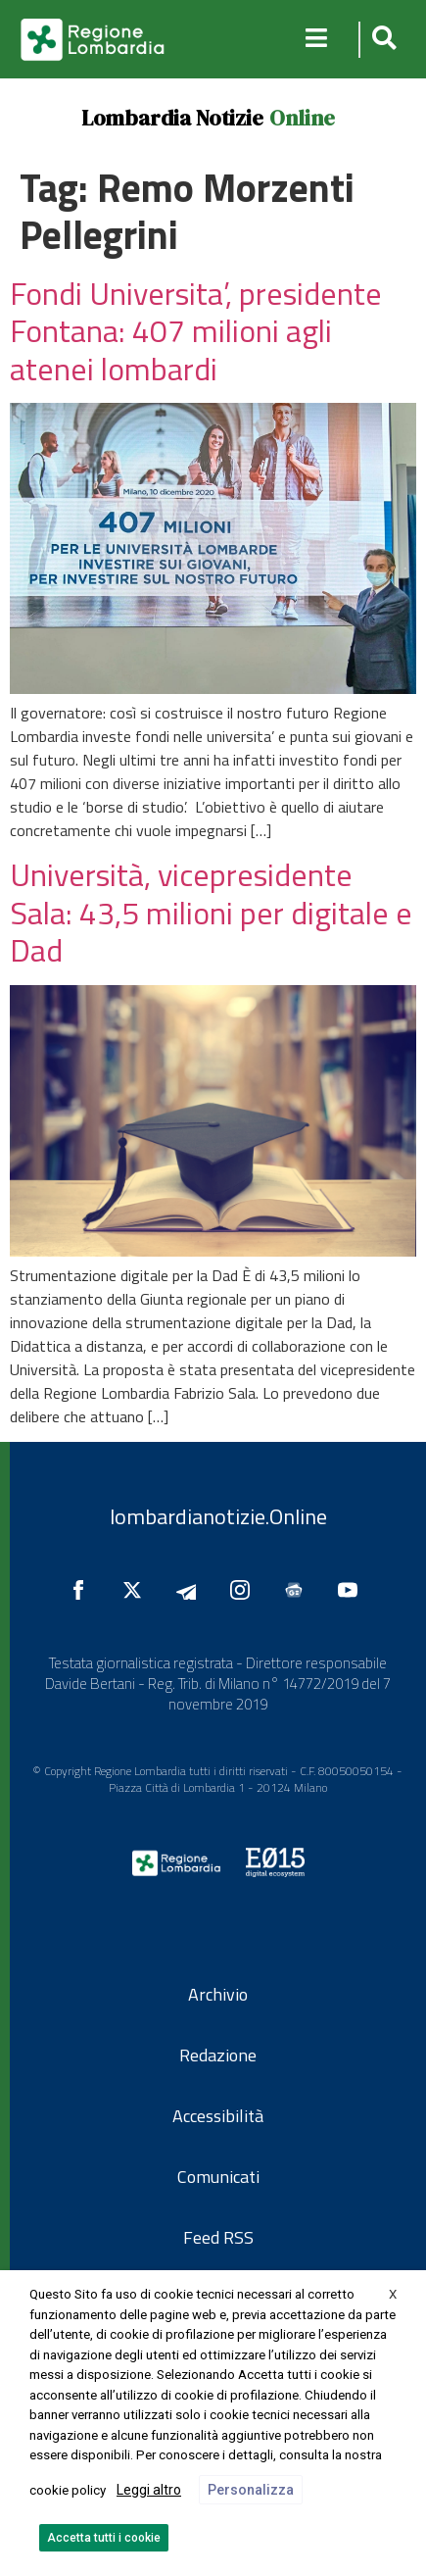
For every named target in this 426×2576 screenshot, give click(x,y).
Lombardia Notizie (172, 117)
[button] (381, 40)
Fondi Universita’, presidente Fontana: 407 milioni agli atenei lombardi (196, 331)
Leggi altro (149, 2490)
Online (302, 117)
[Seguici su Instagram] (245, 1590)
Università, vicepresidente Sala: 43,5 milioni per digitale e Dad (211, 912)
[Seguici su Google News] (298, 1590)
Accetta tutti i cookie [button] (104, 2538)
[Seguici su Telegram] (191, 1590)
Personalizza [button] (251, 2490)
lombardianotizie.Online (218, 1516)
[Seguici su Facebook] (83, 1590)
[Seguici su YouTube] (352, 1590)
